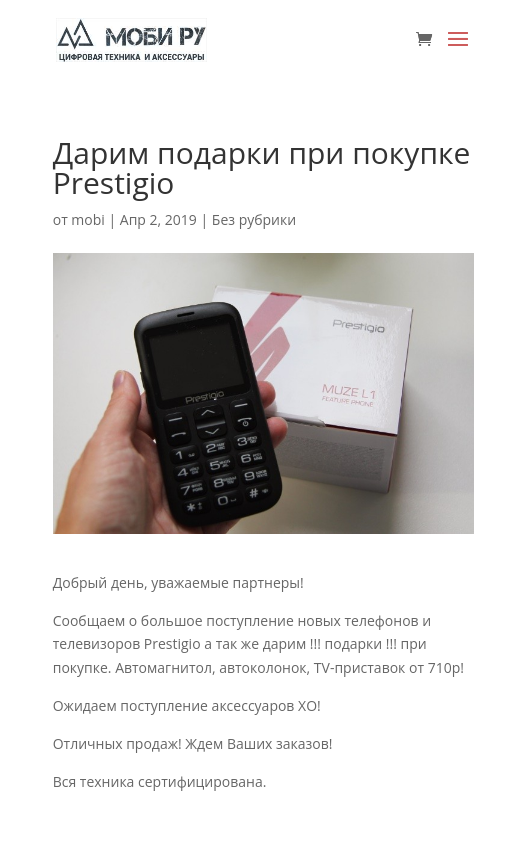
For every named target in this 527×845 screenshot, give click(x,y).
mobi (87, 219)
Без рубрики (254, 219)
